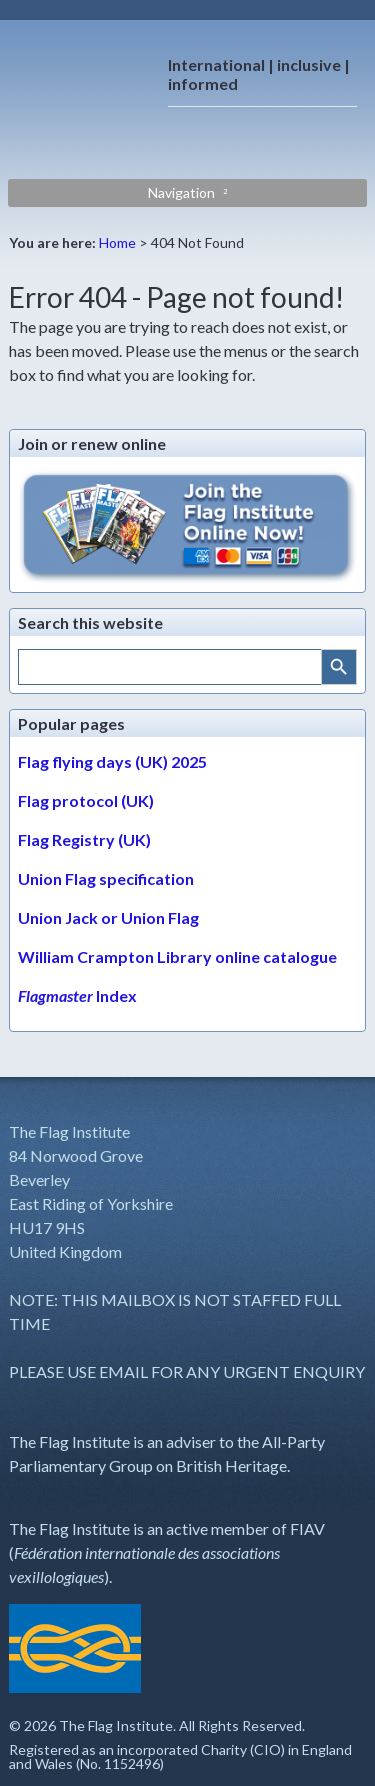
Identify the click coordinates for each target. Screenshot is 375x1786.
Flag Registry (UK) (84, 839)
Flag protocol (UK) (86, 800)
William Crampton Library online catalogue (177, 956)
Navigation (181, 192)
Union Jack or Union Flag (108, 917)
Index (77, 995)
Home (117, 242)
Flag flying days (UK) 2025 (112, 761)
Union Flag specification (106, 878)
